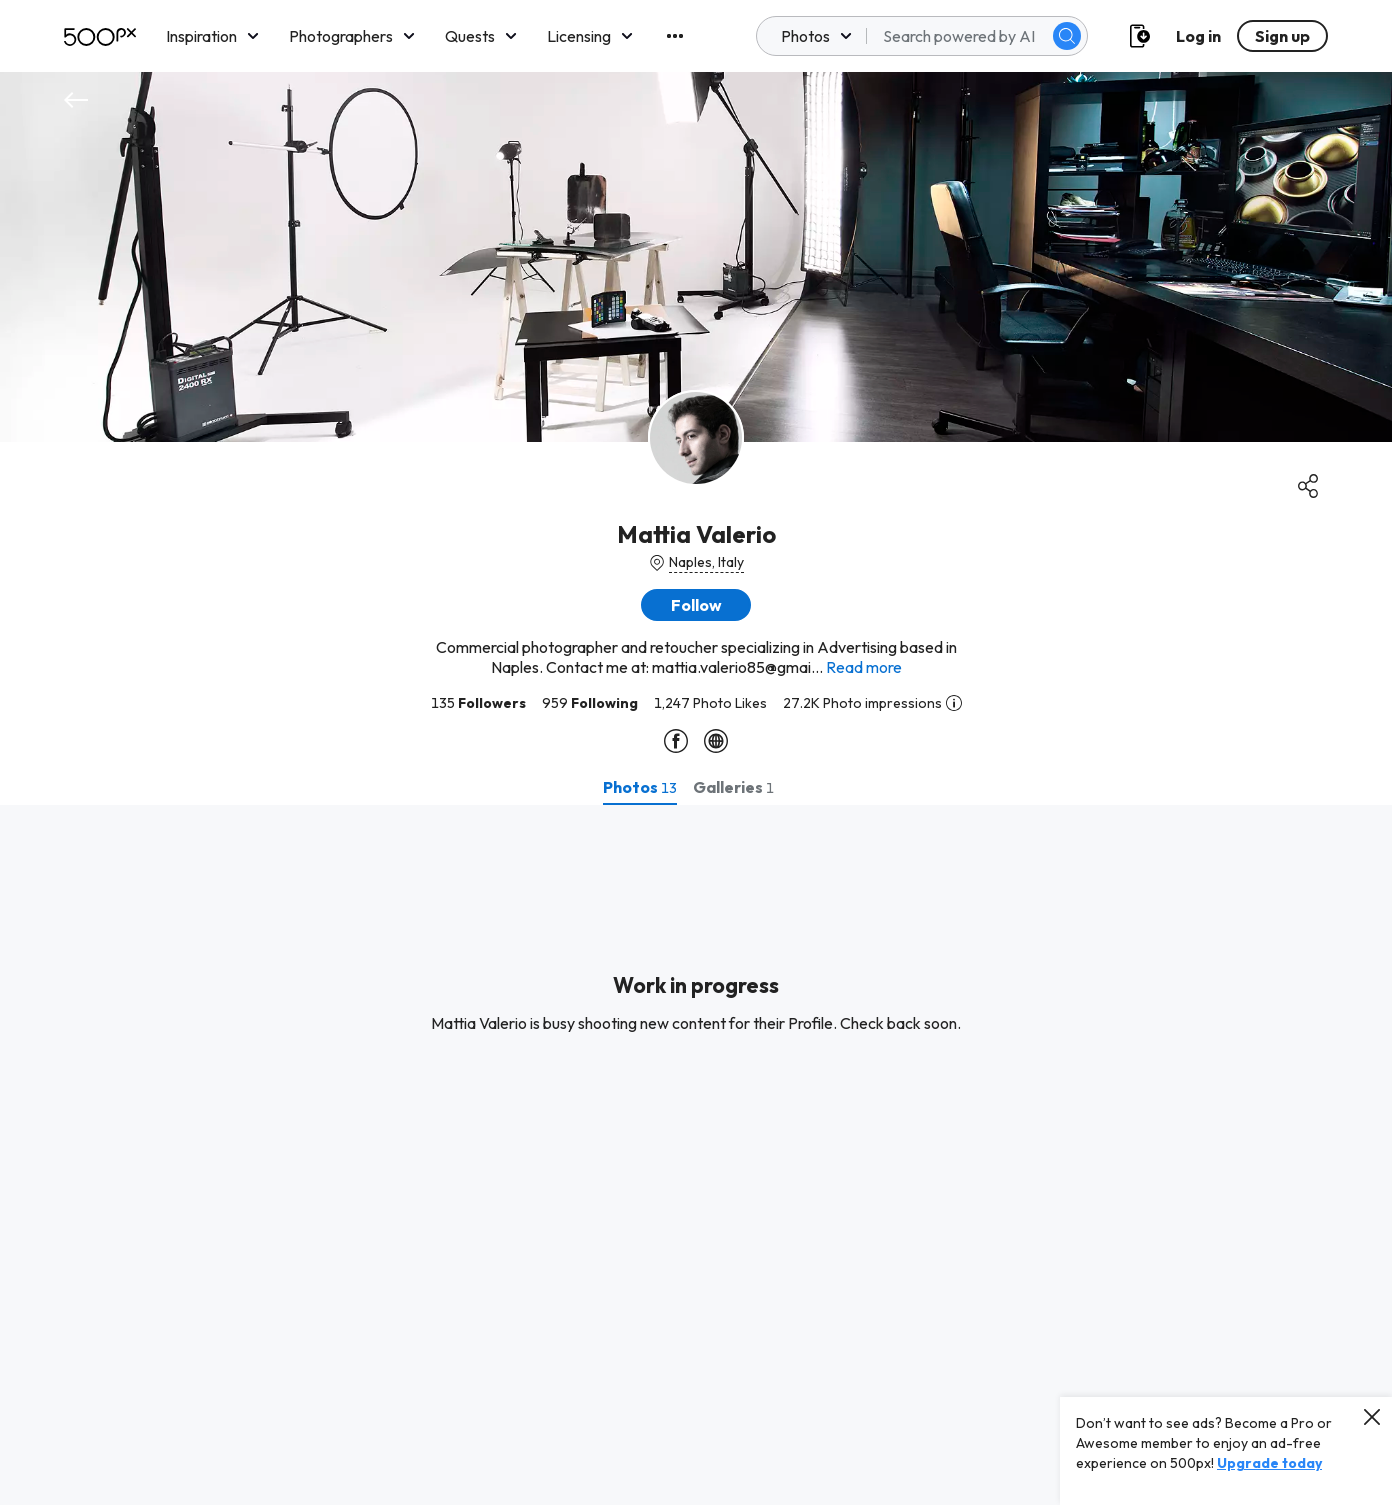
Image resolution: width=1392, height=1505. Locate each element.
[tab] (640, 787)
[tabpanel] (696, 1155)
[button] (696, 605)
